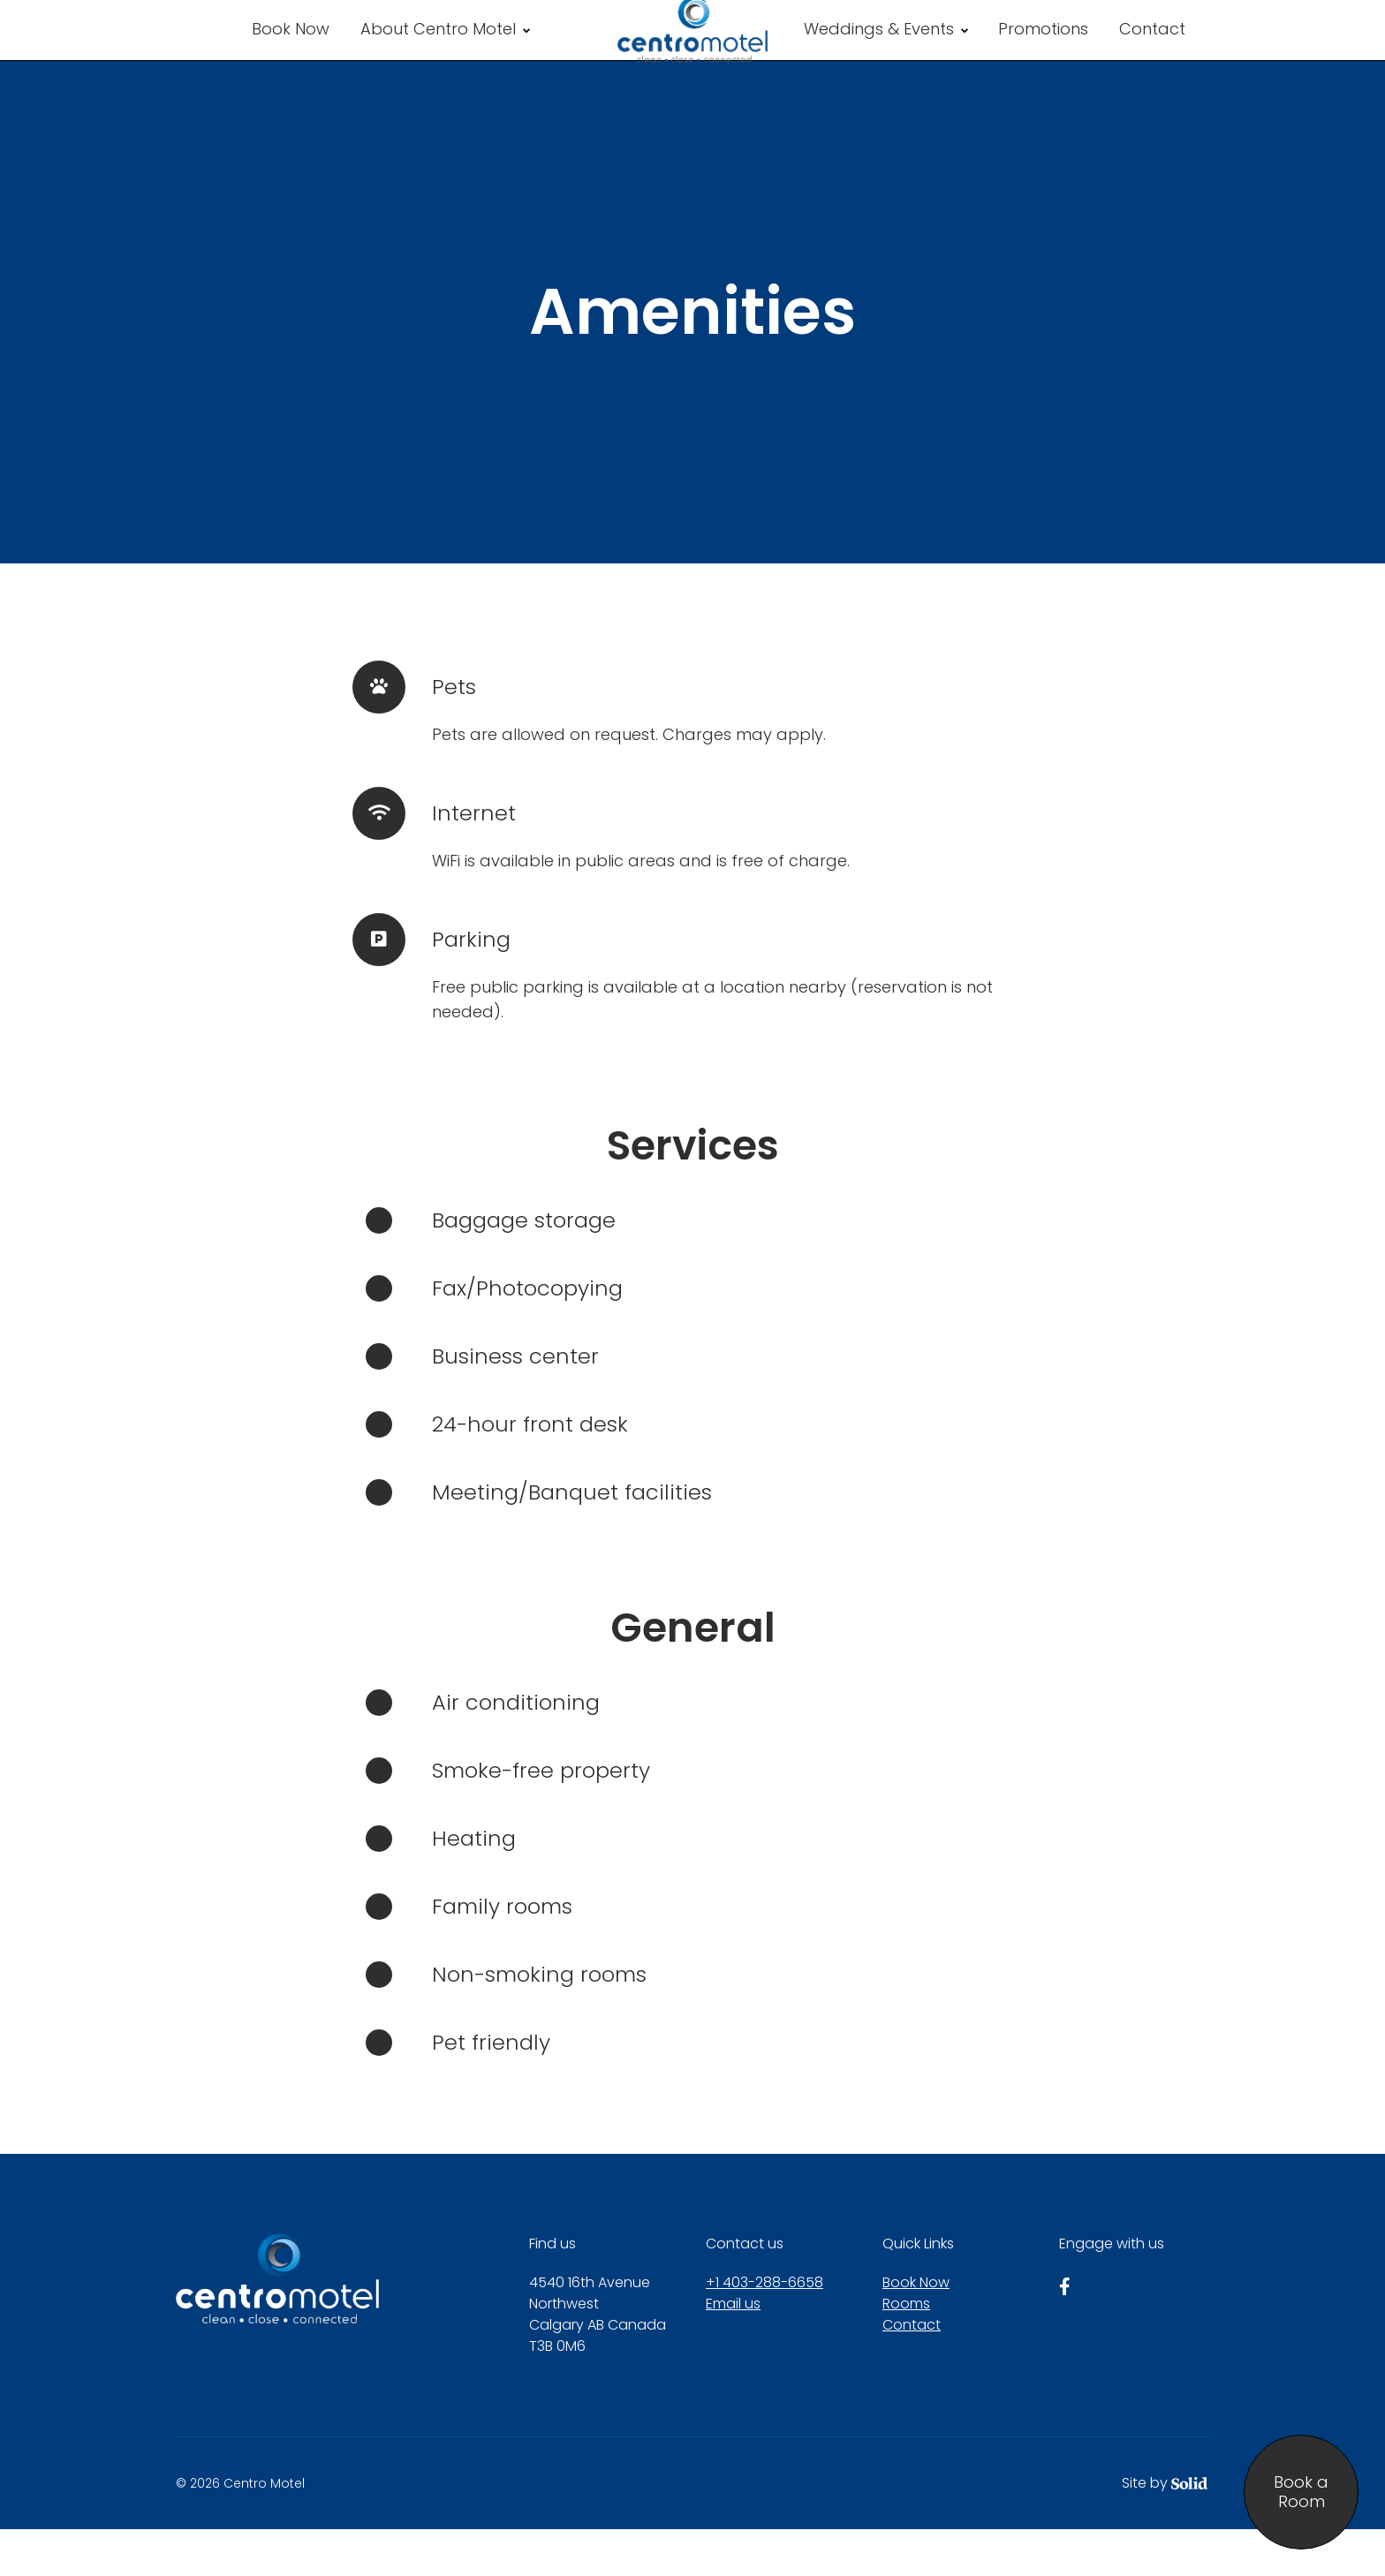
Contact (1152, 53)
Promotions (1043, 53)
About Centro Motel (444, 53)
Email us (733, 2350)
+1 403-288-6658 (764, 2329)
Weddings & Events (885, 53)
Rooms (906, 2350)
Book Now (290, 53)
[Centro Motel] (692, 53)
